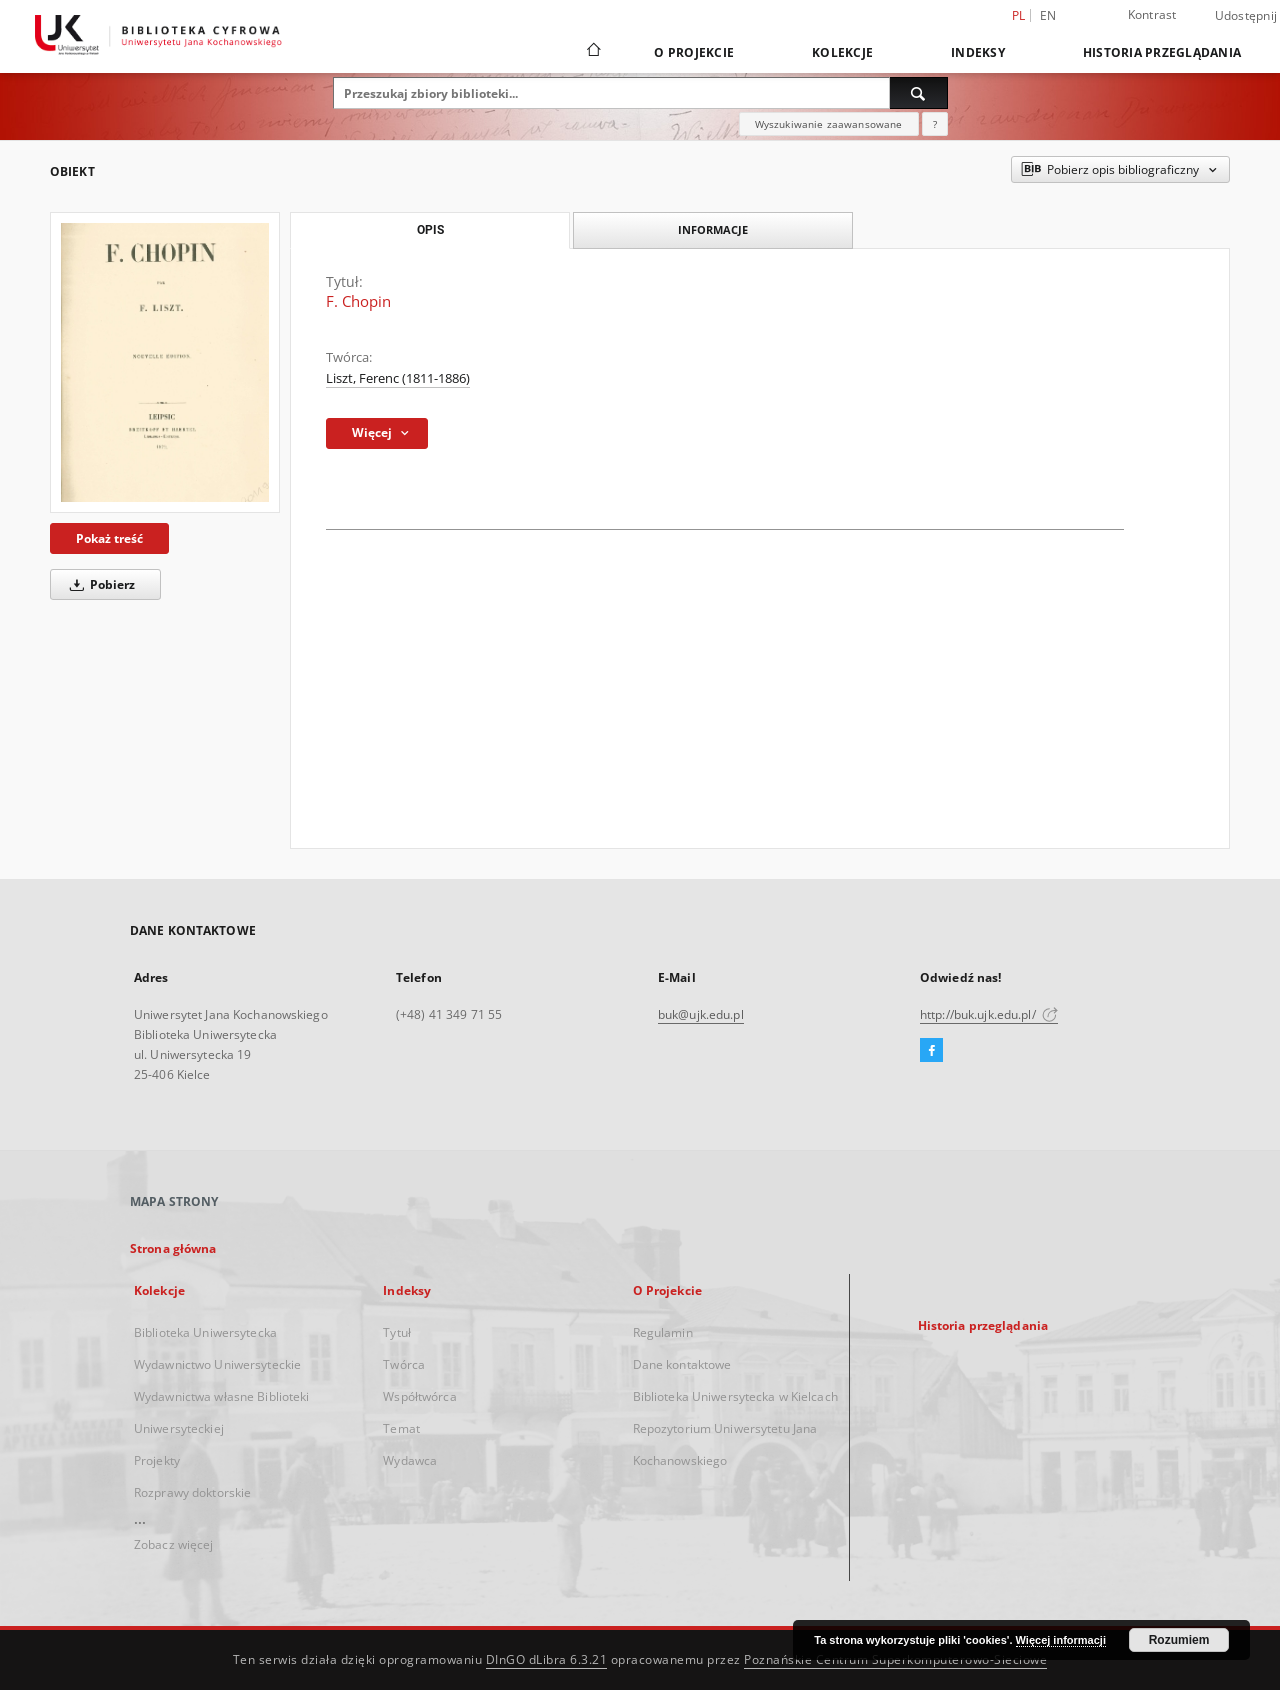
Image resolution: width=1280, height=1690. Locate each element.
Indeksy (978, 52)
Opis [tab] (430, 230)
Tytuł (397, 1332)
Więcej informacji (1061, 1640)
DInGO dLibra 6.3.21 (547, 1659)
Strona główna (173, 1248)
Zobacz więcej (174, 1544)
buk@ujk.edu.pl (701, 1014)
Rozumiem (1179, 1640)
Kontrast (1152, 14)
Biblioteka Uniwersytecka (205, 1332)
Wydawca (410, 1460)
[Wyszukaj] (919, 93)
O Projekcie (694, 52)
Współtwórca (419, 1396)
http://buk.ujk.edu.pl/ (989, 1014)
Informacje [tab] (713, 229)
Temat (401, 1428)
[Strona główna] (592, 52)
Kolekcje (842, 52)
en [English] (1048, 15)
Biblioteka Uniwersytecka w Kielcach (735, 1396)
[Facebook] (931, 1051)
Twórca (404, 1364)
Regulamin (663, 1332)
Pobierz (99, 584)
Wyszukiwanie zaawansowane (829, 124)
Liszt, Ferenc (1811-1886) (398, 378)
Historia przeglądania (1162, 52)
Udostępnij (1246, 16)
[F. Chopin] (165, 362)
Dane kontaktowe (682, 1364)
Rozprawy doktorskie (192, 1492)
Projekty (157, 1460)
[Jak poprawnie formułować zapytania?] (935, 124)
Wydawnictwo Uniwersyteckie (217, 1364)
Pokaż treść (109, 538)
